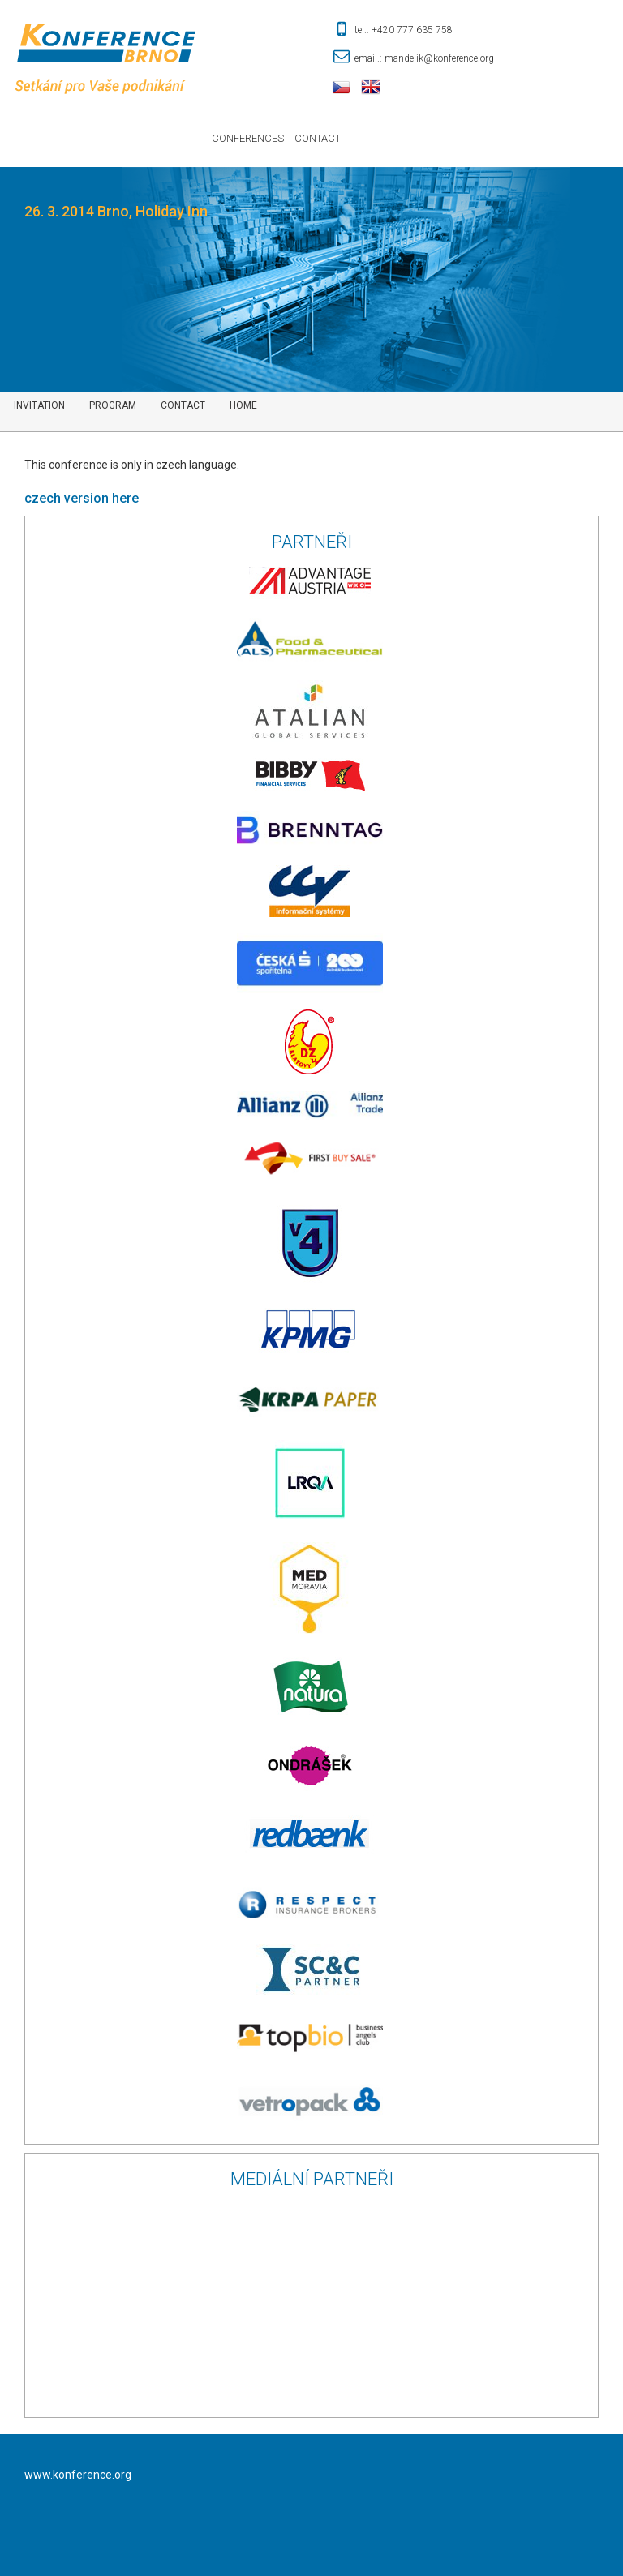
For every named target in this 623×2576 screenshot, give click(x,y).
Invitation (39, 405)
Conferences (248, 138)
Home (243, 405)
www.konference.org (77, 2474)
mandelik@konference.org (439, 58)
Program (112, 405)
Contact (317, 138)
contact (183, 405)
